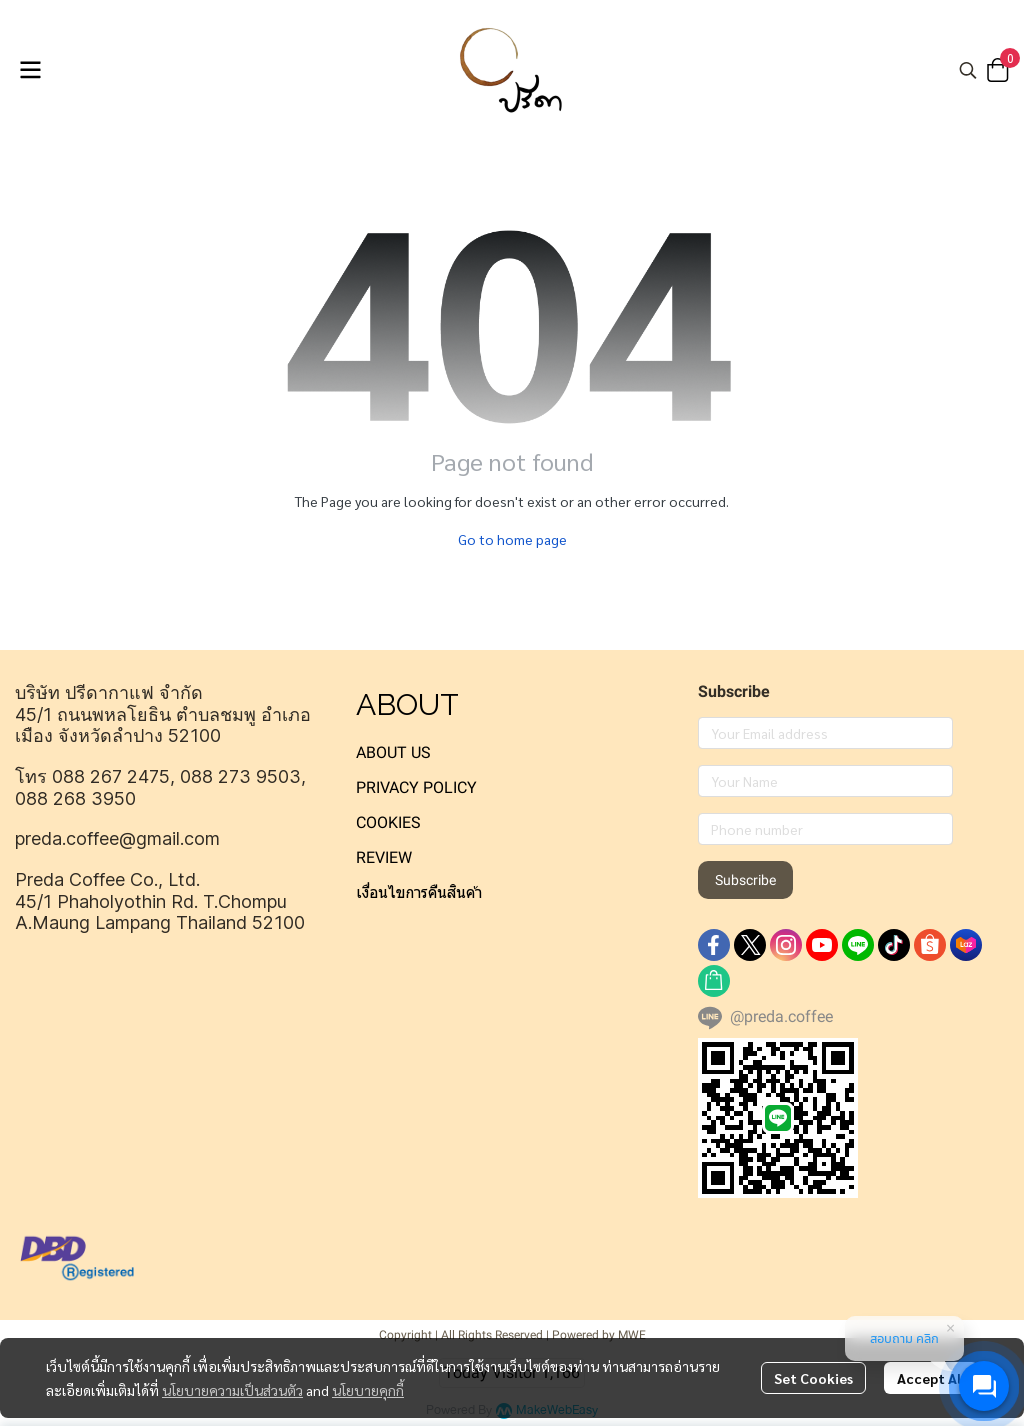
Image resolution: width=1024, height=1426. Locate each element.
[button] (968, 70)
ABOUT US (393, 752)
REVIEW (384, 857)
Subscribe (745, 880)
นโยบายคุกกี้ (368, 1390)
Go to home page (512, 539)
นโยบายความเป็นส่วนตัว (232, 1390)
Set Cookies (813, 1378)
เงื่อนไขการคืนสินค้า (419, 892)
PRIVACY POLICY (416, 787)
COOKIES (388, 822)
